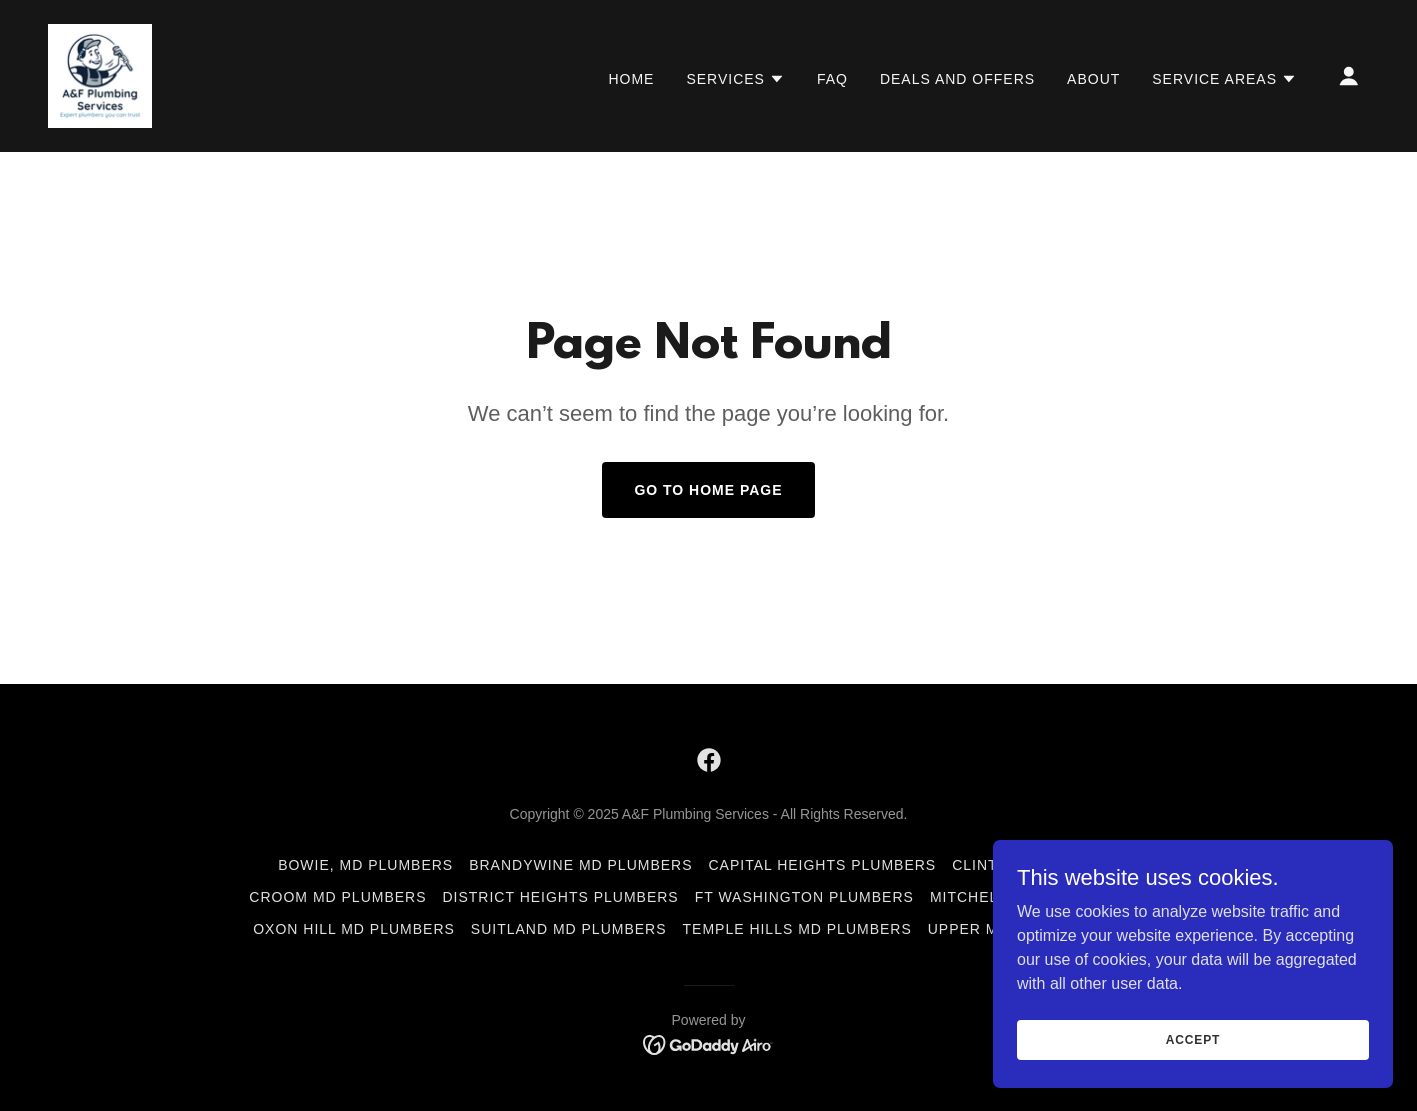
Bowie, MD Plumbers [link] (365, 865)
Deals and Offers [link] (957, 79)
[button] (735, 79)
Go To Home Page (708, 490)
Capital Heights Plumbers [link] (823, 865)
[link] (100, 74)
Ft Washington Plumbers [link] (804, 897)
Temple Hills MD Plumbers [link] (797, 929)
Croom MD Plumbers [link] (337, 897)
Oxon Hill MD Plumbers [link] (354, 929)
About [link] (1093, 79)
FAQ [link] (832, 79)
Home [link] (631, 79)
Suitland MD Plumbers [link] (569, 929)
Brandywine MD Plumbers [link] (580, 865)
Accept (1193, 1039)
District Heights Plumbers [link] (561, 897)
